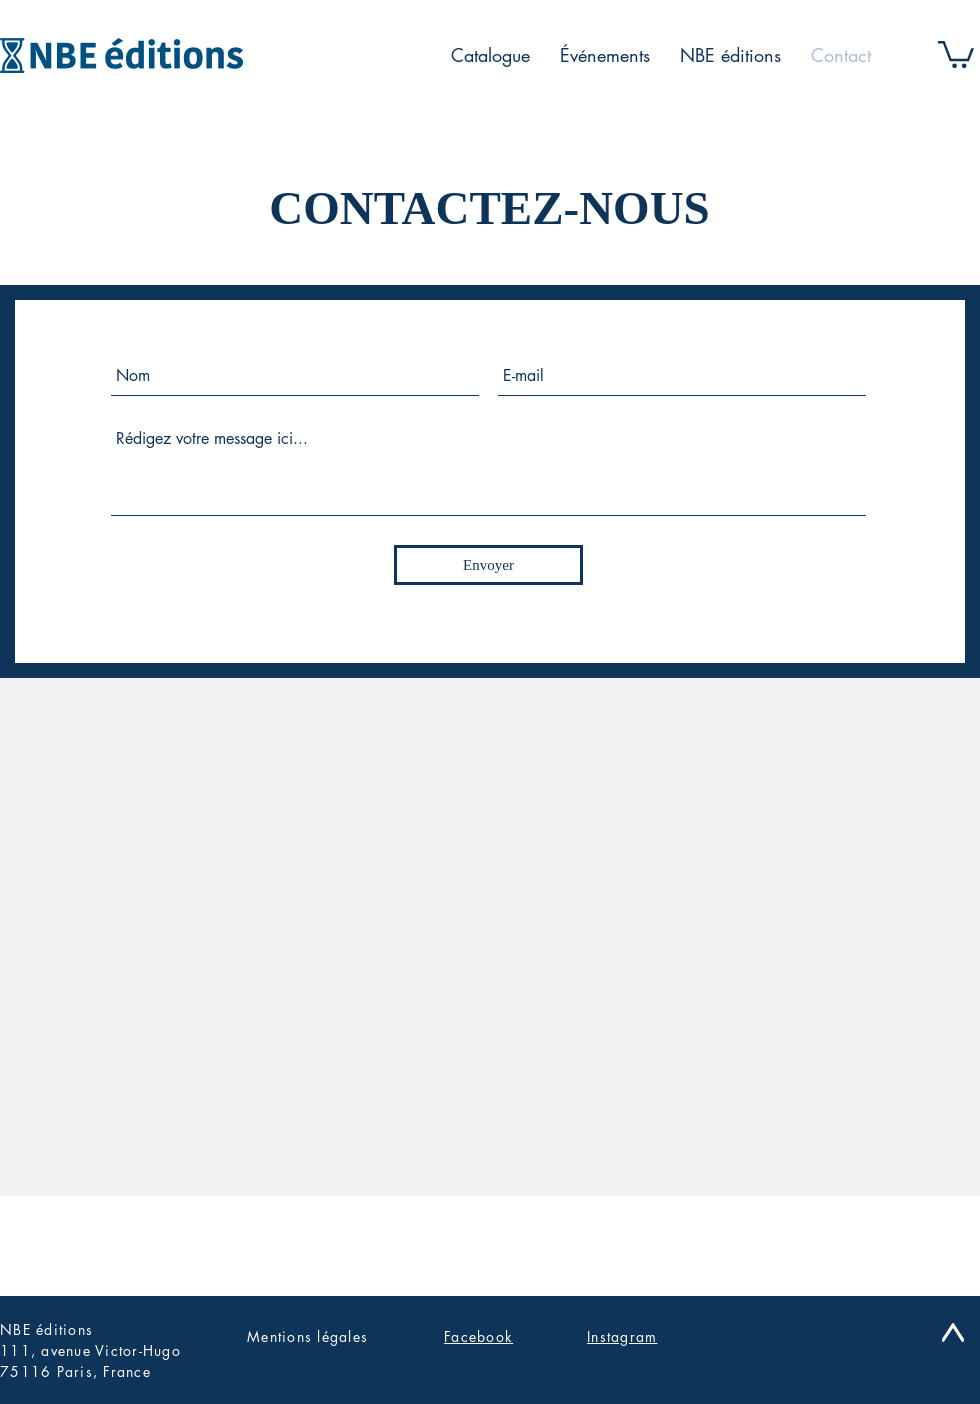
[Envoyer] (488, 565)
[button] (956, 53)
